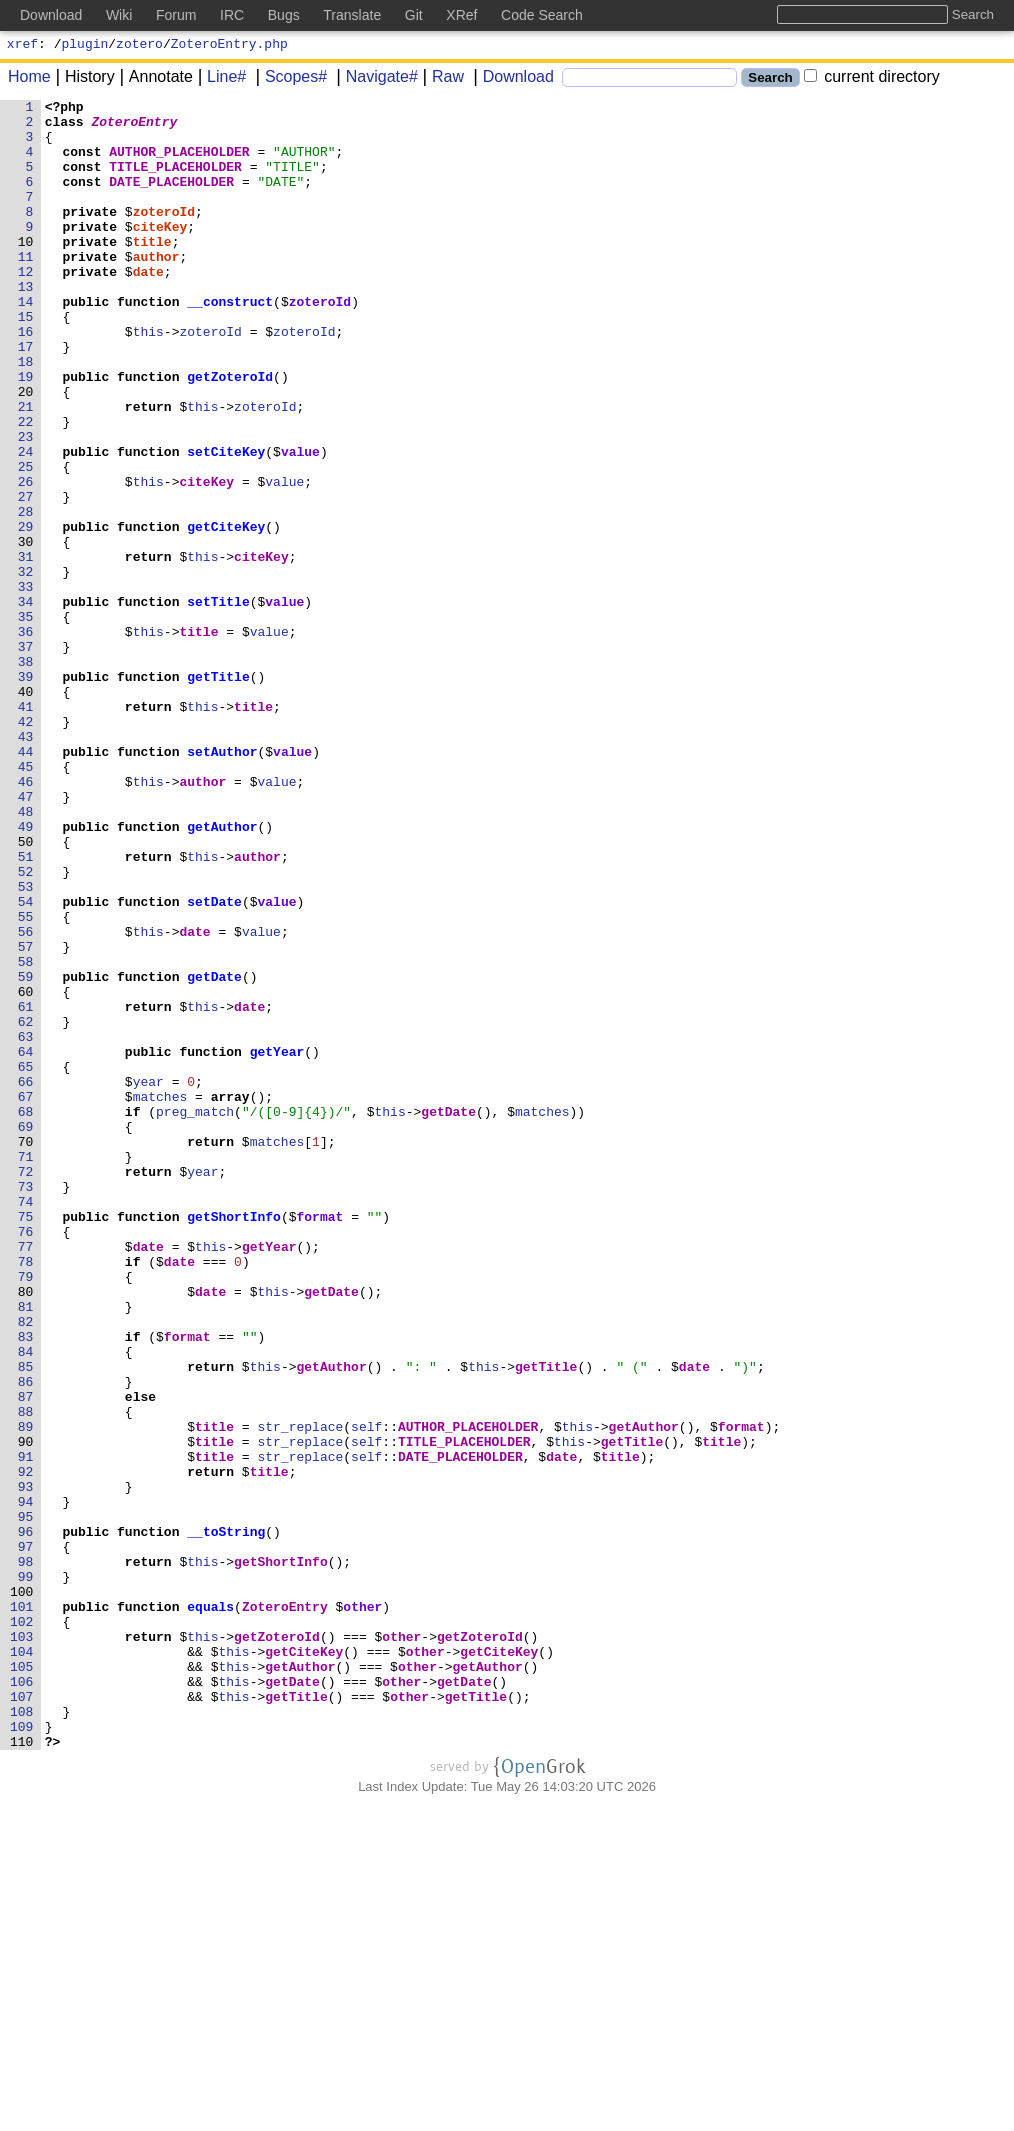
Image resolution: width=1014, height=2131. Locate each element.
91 (29, 1729)
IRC (232, 15)
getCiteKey (226, 613)
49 (29, 973)
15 (29, 361)
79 (29, 1513)
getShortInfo (234, 1441)
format (319, 1441)
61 (29, 1189)
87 (29, 1657)
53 (29, 1045)
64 (29, 1243)
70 (29, 1351)
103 (26, 1945)
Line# (219, 79)
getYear (277, 1243)
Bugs (284, 15)
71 (29, 1369)
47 (29, 937)
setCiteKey (226, 523)
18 (29, 415)
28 (29, 595)
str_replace (300, 1693)
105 (26, 1981)
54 (29, 1063)
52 (29, 1027)
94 (29, 1783)
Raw (441, 79)
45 (29, 901)
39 (29, 793)
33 (29, 685)
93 (29, 1765)
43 (29, 865)
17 (29, 397)
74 (29, 1423)
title (152, 271)
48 (29, 955)
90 (29, 1711)
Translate (352, 15)
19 (29, 433)
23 (29, 505)
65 (29, 1261)
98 (29, 1855)
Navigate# (375, 79)
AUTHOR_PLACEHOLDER (179, 163)
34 (29, 703)
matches (160, 1297)
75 (29, 1441)
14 (29, 343)
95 (29, 1801)
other (362, 1909)
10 (29, 271)
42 (29, 847)
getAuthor (222, 973)
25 (29, 541)
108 (26, 2035)
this (148, 379)
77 (29, 1477)
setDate (214, 1063)
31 (29, 649)
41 (29, 829)
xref (22, 46)
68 (29, 1315)
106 (26, 1999)
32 (29, 667)
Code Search (542, 15)
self (366, 1693)
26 (29, 559)
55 (29, 1081)
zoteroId (164, 235)
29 (29, 613)
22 (29, 487)
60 (29, 1171)
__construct (230, 343)
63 (29, 1225)
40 (29, 811)
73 (29, 1405)
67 (29, 1297)
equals (210, 1909)
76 (29, 1459)
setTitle (218, 703)
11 (29, 289)
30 (29, 631)
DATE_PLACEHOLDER (171, 199)
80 (29, 1531)
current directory (872, 79)
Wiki (119, 15)
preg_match (195, 1315)
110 (26, 2071)
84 (29, 1603)
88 (29, 1675)
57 (29, 1117)
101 (26, 1909)
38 (29, 775)
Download (511, 79)
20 (29, 451)
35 (29, 721)
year (148, 1279)
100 (26, 1891)
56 (29, 1099)
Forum (176, 15)
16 (29, 379)
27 (29, 577)
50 (29, 991)
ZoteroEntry (135, 127)
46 (29, 919)
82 (29, 1567)
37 (29, 757)
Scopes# (289, 79)
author (156, 289)
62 (29, 1207)
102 (26, 1927)
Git (414, 15)
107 (26, 2017)
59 (29, 1153)
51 (29, 1009)
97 (29, 1837)
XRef (461, 15)
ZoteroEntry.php (229, 46)
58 (29, 1135)
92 (29, 1747)
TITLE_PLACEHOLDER (175, 181)
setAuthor (222, 883)
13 (29, 325)
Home (29, 79)
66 (29, 1279)
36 (29, 739)
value (300, 523)
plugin (85, 46)
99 (29, 1873)
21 (29, 469)
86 (29, 1639)
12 (29, 307)
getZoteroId (230, 433)
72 (29, 1387)
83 (29, 1585)
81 (29, 1549)
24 (29, 523)
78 (29, 1495)
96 (29, 1819)
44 (29, 883)
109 (26, 2053)
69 (29, 1333)
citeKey (160, 253)
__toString (226, 1819)
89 (29, 1693)
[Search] (649, 80)
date (148, 307)
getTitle (218, 793)
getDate (214, 1153)
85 (29, 1621)
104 (26, 1963)
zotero (139, 46)
